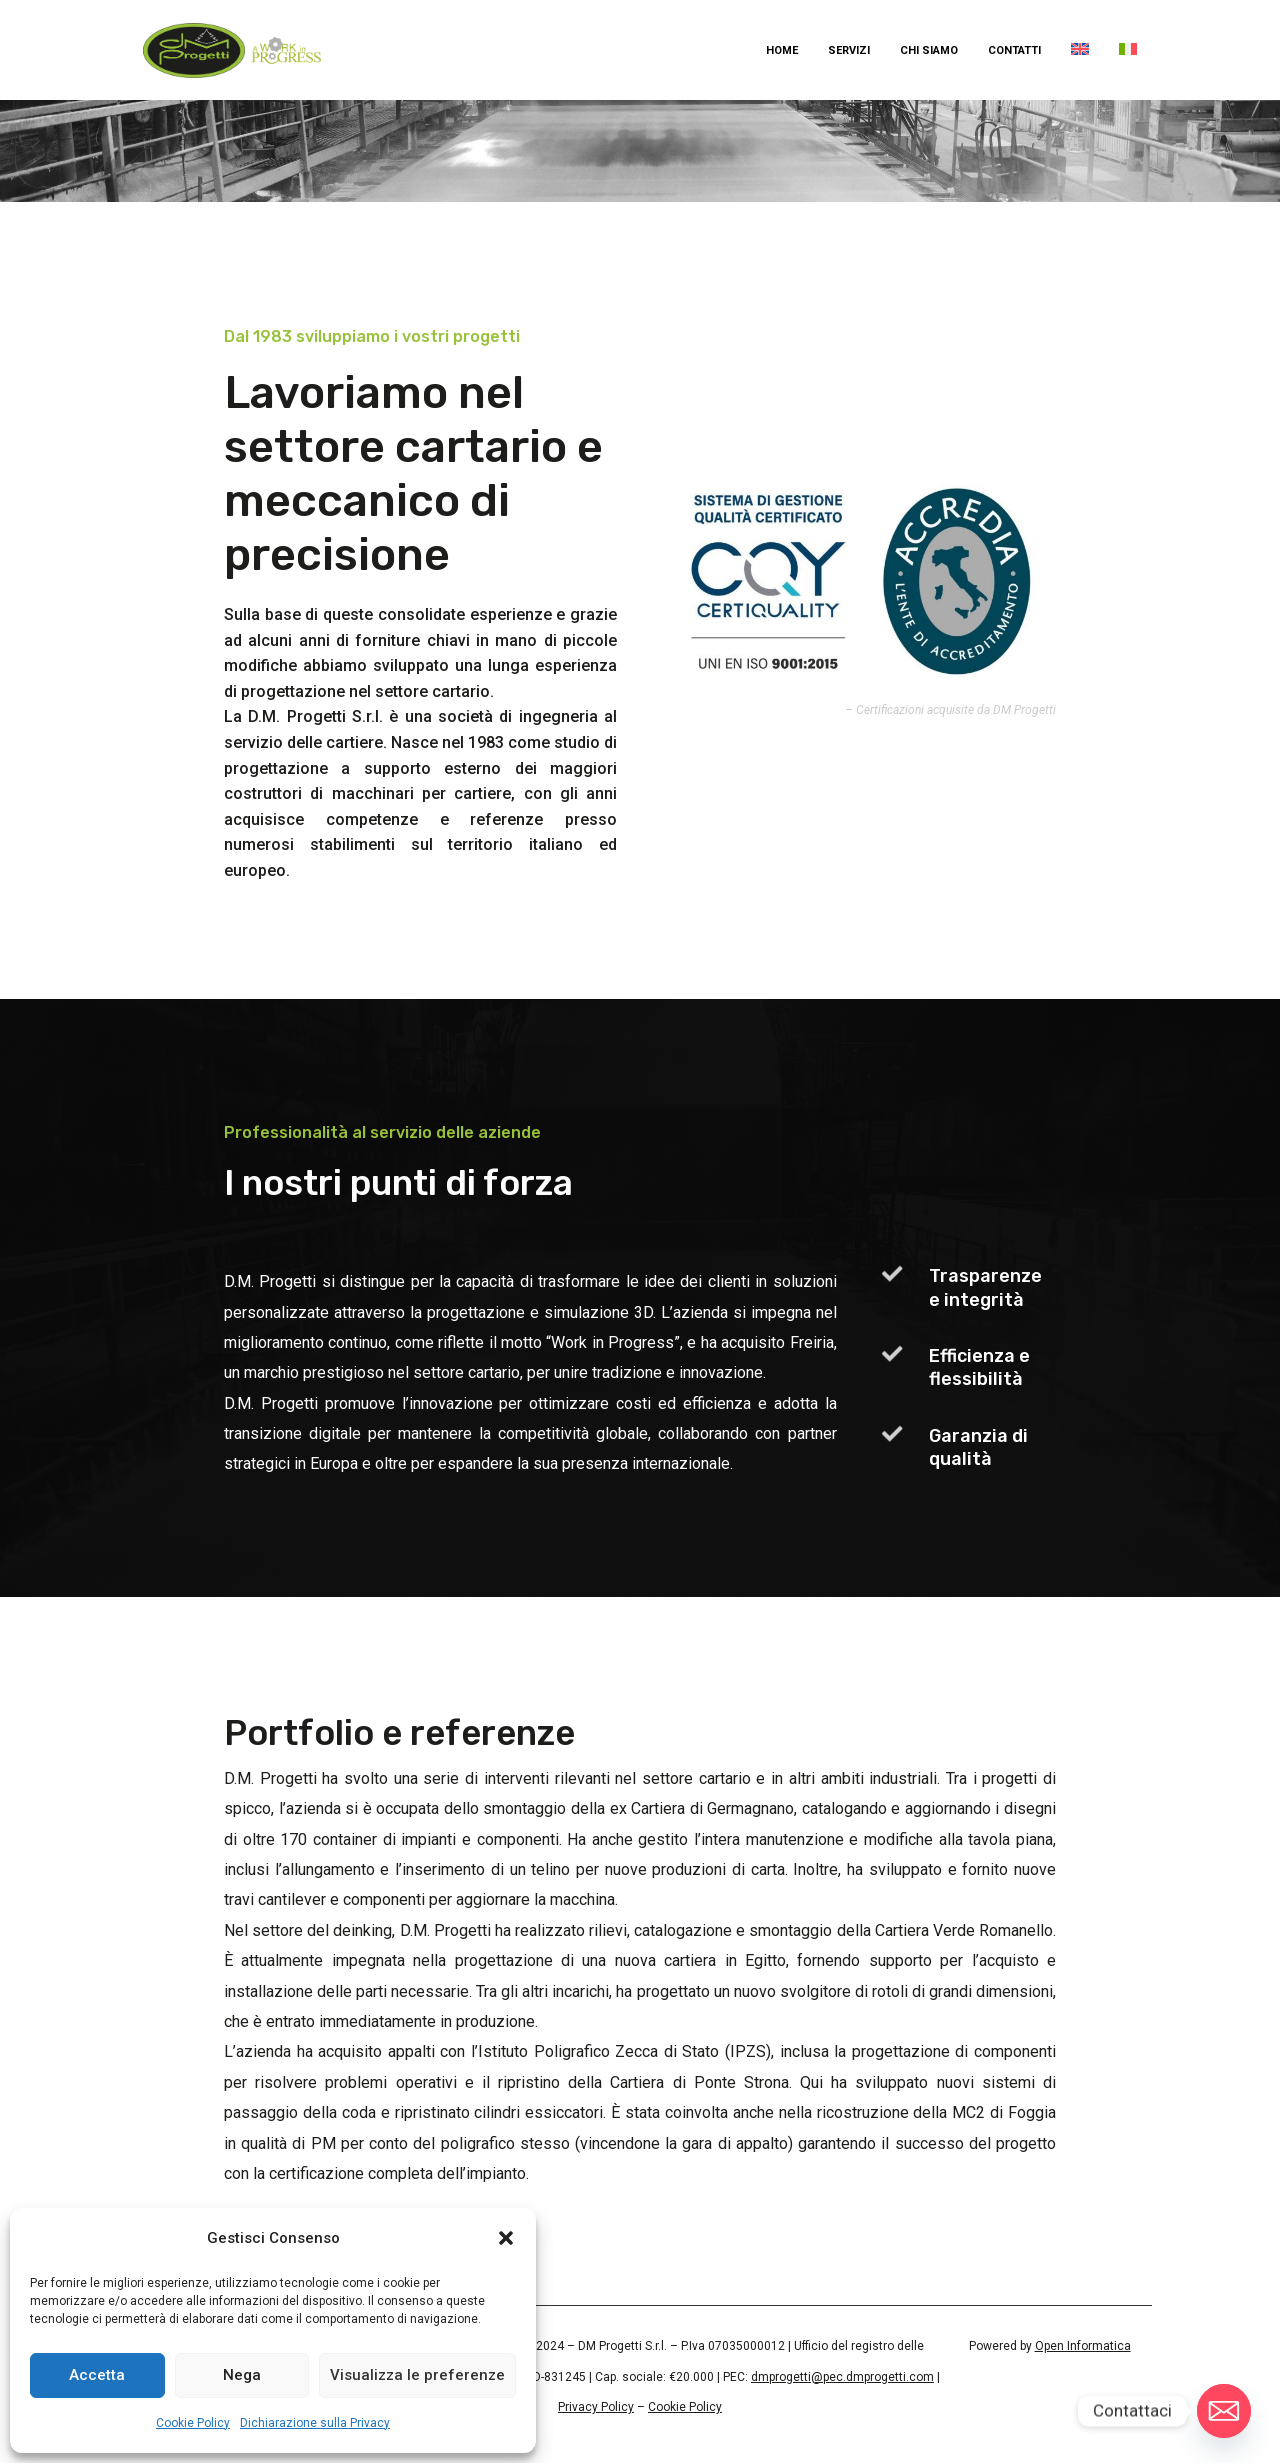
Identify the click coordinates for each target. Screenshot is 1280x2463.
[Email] (1224, 2411)
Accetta (97, 2375)
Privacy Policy (596, 2407)
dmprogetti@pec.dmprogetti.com (842, 2377)
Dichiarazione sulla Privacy (315, 2423)
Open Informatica (1083, 2346)
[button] (506, 2238)
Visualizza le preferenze (417, 2375)
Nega (242, 2375)
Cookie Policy (193, 2423)
